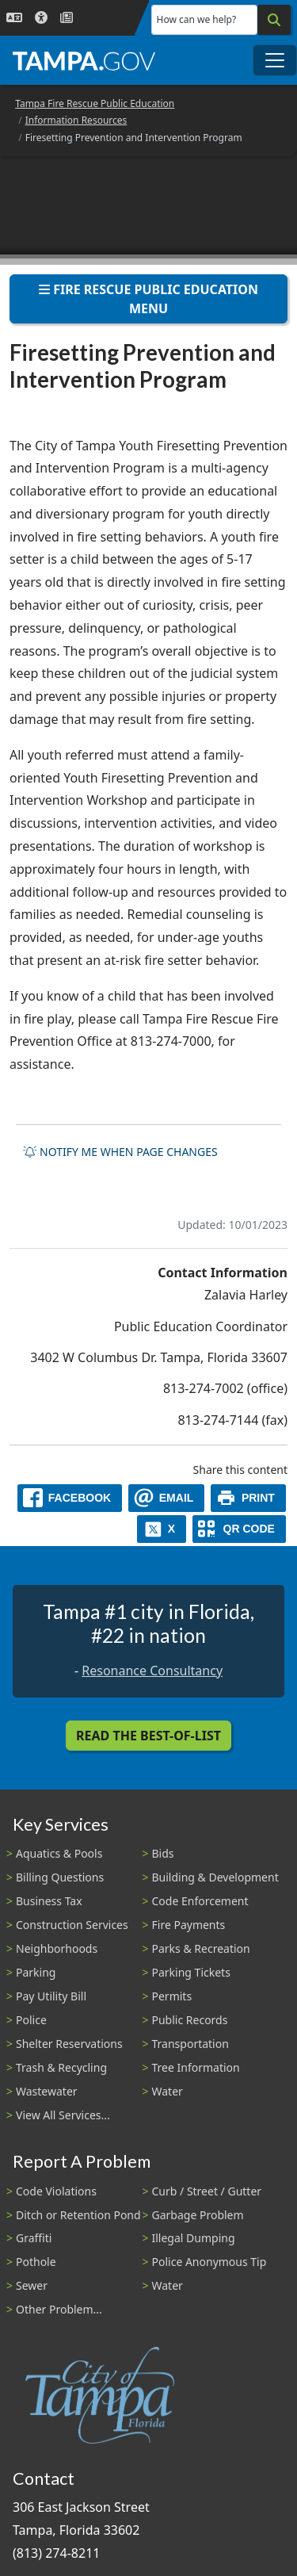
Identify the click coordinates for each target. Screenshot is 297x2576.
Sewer (32, 2285)
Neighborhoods (56, 1948)
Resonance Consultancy (152, 1670)
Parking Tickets (191, 1972)
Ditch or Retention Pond (78, 2214)
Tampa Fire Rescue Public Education (94, 103)
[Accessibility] (41, 18)
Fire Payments (189, 1924)
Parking (35, 1972)
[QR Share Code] (239, 1529)
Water (167, 2091)
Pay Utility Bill (51, 1996)
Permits (172, 1996)
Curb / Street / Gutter (207, 2191)
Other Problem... (59, 2309)
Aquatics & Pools (59, 1853)
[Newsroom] (66, 18)
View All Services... (63, 2114)
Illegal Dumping (193, 2237)
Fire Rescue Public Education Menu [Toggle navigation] (148, 299)
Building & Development (215, 1877)
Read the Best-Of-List (148, 1735)
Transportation (190, 2043)
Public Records (190, 2019)
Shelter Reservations (69, 2043)
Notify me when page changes (120, 1151)
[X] (161, 1529)
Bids (163, 1853)
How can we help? (197, 19)
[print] (248, 1498)
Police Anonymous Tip (209, 2261)
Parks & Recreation (201, 1948)
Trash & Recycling (61, 2067)
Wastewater (47, 2091)
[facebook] (69, 1498)
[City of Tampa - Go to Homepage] (84, 60)
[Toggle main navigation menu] (275, 60)
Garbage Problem (198, 2214)
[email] (166, 1498)
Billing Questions (60, 1877)
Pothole (36, 2261)
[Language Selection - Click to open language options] (14, 18)
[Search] (274, 20)
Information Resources (76, 120)
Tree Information (196, 2067)
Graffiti (33, 2237)
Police (31, 2019)
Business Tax (49, 1900)
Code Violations (56, 2191)
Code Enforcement (200, 1900)
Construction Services (72, 1924)
